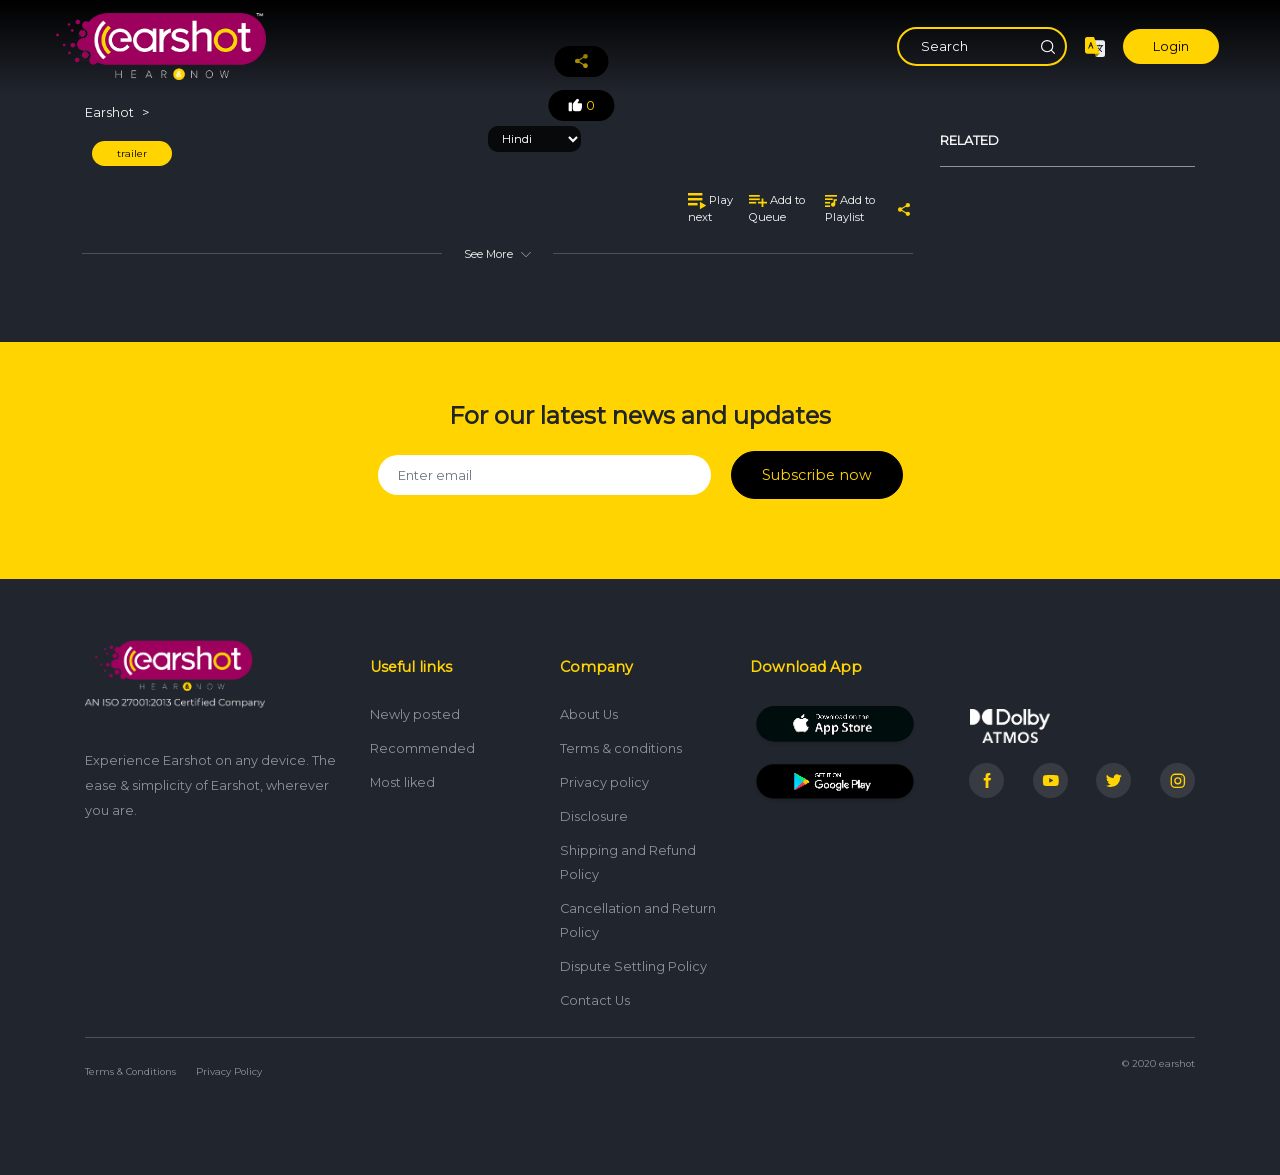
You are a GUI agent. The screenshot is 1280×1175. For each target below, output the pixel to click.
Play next (710, 208)
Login (1171, 46)
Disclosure (594, 809)
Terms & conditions (621, 741)
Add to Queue (777, 208)
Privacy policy (604, 775)
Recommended (422, 741)
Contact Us (595, 993)
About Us (589, 707)
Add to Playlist (850, 208)
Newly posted (415, 707)
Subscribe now (816, 471)
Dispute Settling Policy (633, 959)
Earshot (109, 112)
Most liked (402, 775)
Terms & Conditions (130, 1064)
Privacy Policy (229, 1064)
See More (497, 254)
